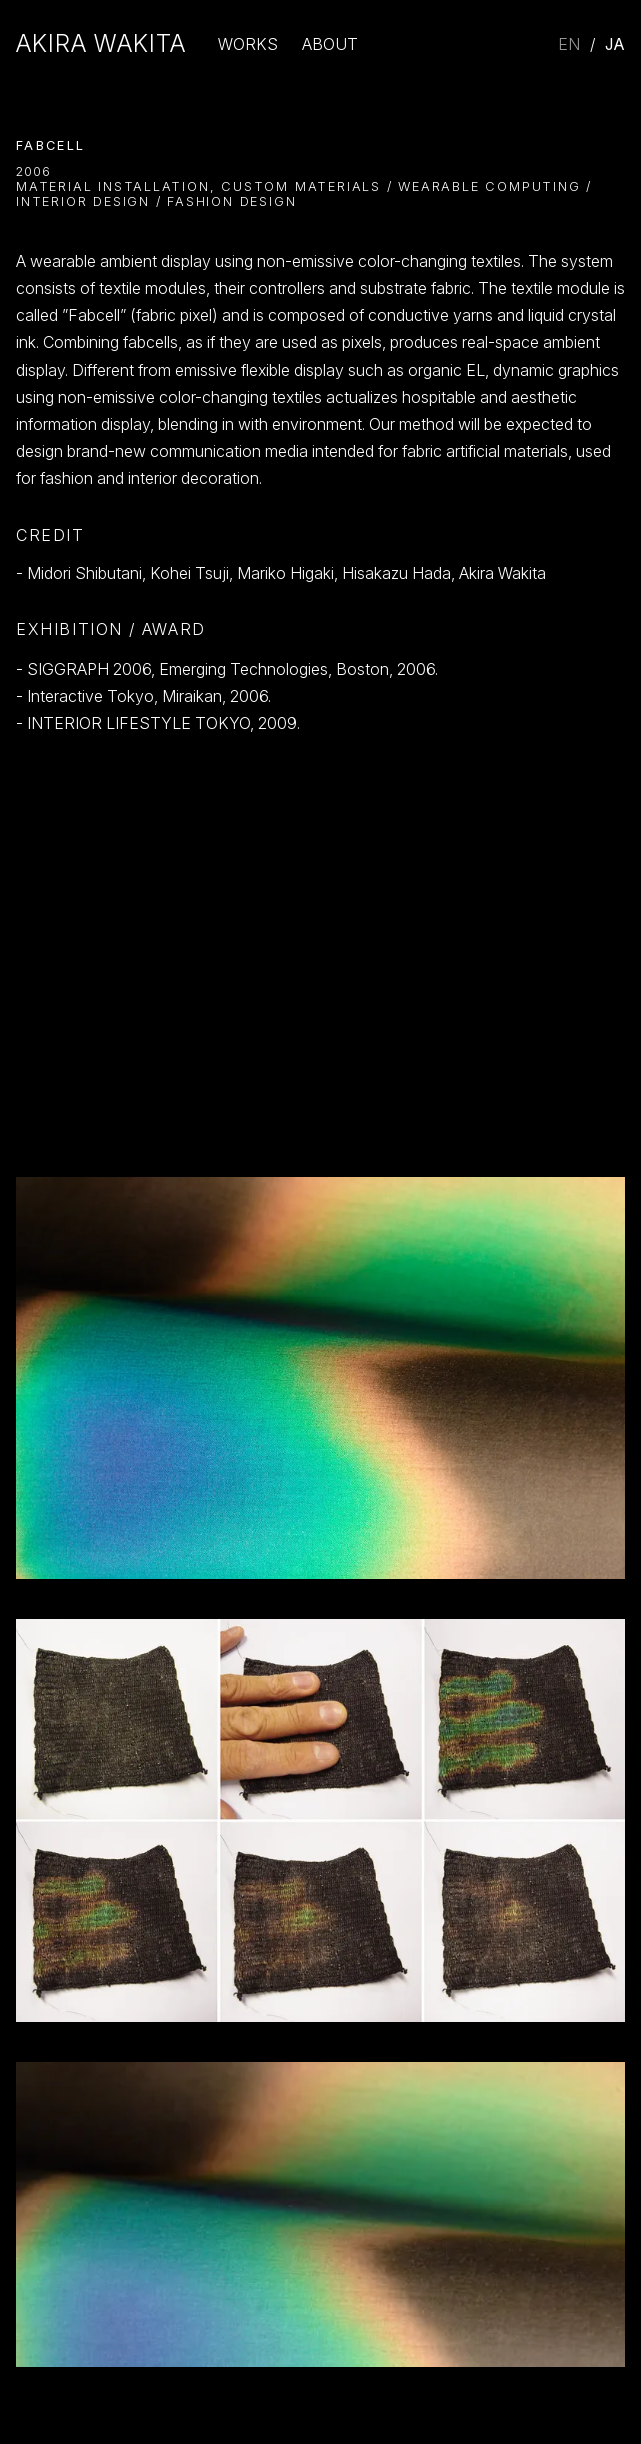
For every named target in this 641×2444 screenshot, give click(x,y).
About (330, 44)
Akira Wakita (101, 44)
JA (615, 44)
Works (248, 44)
